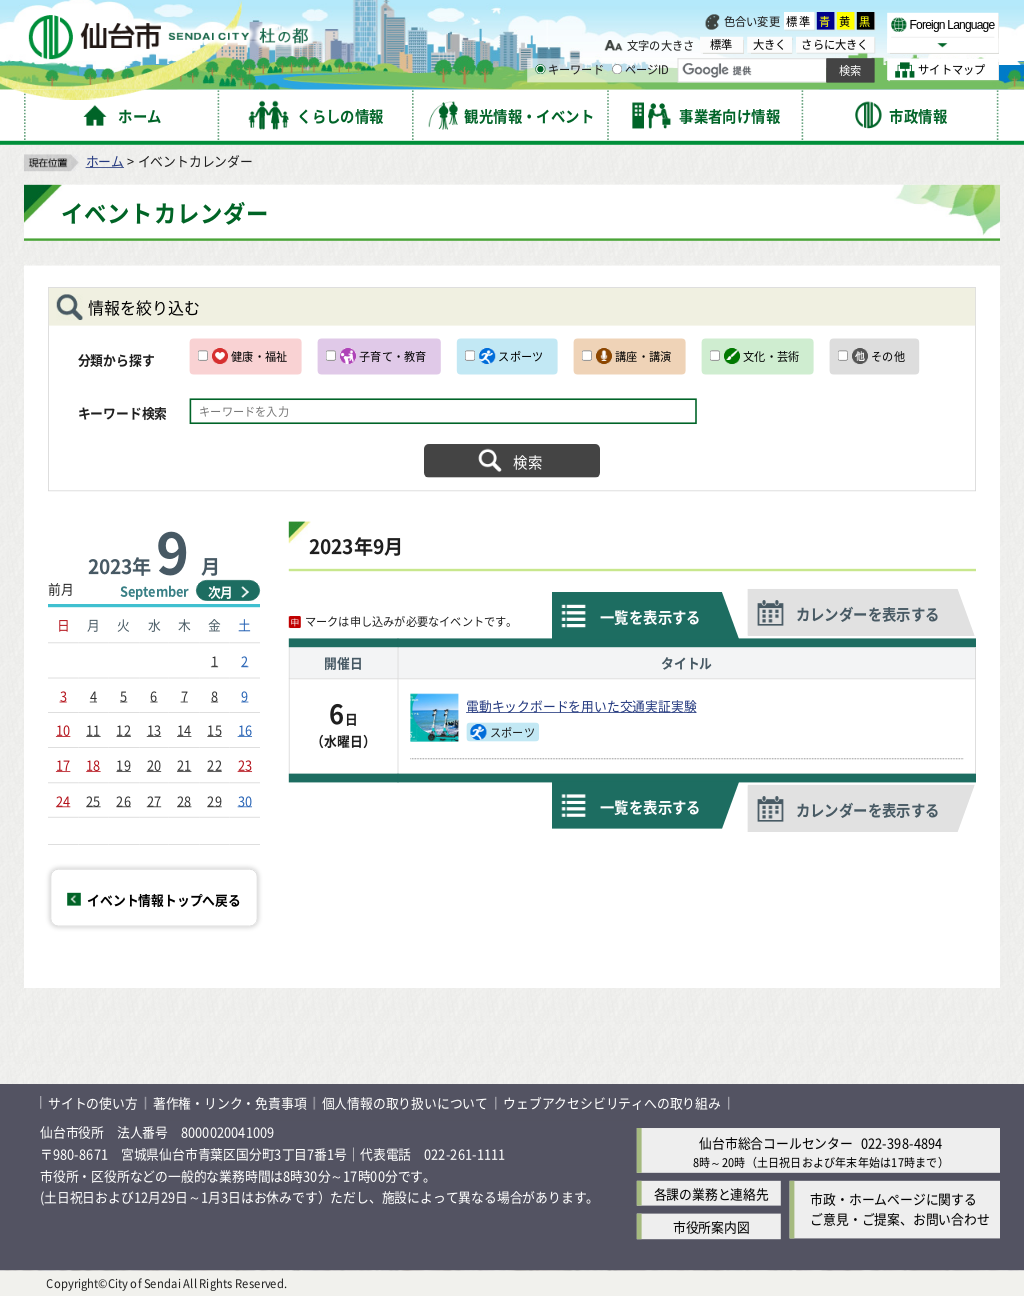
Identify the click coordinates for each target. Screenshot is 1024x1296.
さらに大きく (834, 44)
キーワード (569, 70)
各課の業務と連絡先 (711, 1193)
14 (184, 729)
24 (63, 799)
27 (154, 799)
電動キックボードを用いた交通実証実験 (581, 706)
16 (245, 729)
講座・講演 (643, 356)
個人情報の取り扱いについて (405, 1102)
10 (63, 729)
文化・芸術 (771, 356)
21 (184, 764)
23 (245, 764)
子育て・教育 (392, 356)
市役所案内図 (711, 1226)
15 (214, 729)
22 (214, 764)
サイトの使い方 (93, 1102)
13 (154, 729)
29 (214, 799)
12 (123, 729)
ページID (641, 70)
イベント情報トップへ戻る (164, 898)
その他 (888, 356)
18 (93, 764)
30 (245, 799)
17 (63, 764)
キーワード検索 (123, 413)
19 (123, 764)
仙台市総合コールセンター (776, 1141)
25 (93, 799)
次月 (221, 591)
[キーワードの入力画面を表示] (540, 69)
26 (123, 799)
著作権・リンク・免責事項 (230, 1102)
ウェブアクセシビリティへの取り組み (612, 1102)
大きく (770, 44)
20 (154, 764)
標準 (799, 21)
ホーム (105, 160)
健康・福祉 (259, 356)
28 (184, 799)
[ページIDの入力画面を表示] (617, 69)
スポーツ (520, 356)
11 (93, 729)
